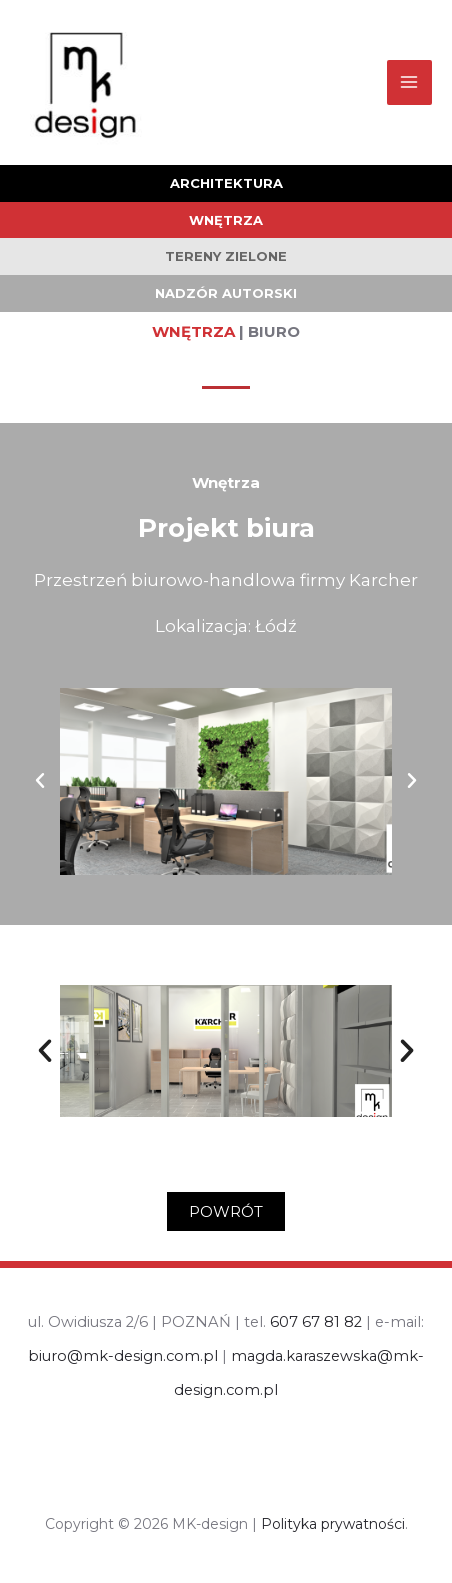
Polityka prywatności (333, 1524)
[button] (40, 781)
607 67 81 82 (316, 1322)
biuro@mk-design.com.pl (123, 1356)
